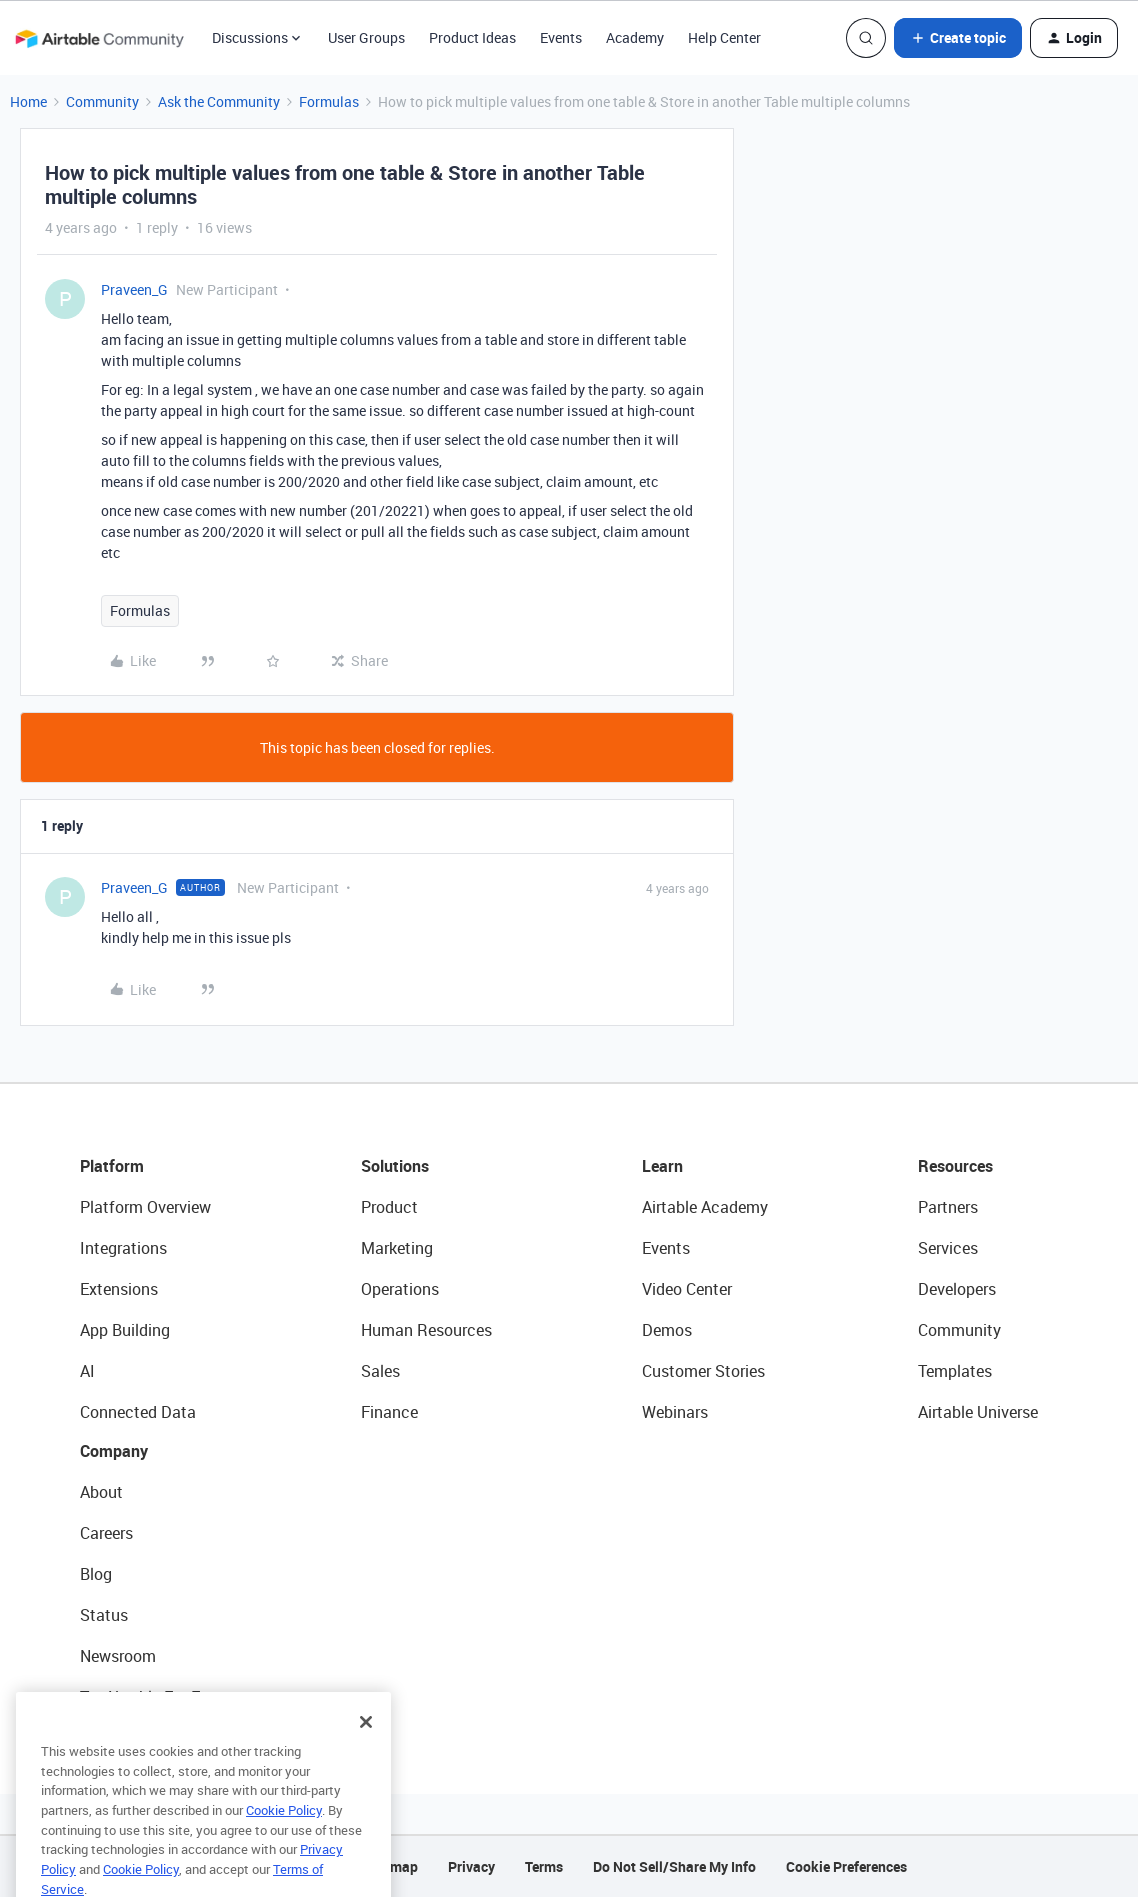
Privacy (471, 1866)
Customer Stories (703, 1371)
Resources (955, 1166)
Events (561, 37)
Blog (96, 1574)
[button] (958, 38)
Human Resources (426, 1330)
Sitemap (391, 1866)
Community (102, 101)
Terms (544, 1866)
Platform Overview (145, 1207)
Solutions (395, 1166)
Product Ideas (472, 37)
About (101, 1492)
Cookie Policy (284, 1838)
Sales (380, 1371)
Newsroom (118, 1656)
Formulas (329, 101)
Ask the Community (219, 101)
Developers (957, 1289)
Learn (662, 1166)
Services (948, 1248)
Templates (955, 1371)
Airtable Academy (705, 1207)
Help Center (724, 37)
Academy (635, 37)
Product (389, 1207)
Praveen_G (134, 289)
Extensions (119, 1289)
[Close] (366, 1750)
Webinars (675, 1412)
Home (28, 101)
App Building (125, 1330)
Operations (400, 1289)
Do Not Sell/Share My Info (674, 1866)
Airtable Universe (978, 1412)
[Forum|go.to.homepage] (99, 38)
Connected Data (138, 1412)
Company (114, 1451)
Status (104, 1615)
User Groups (366, 37)
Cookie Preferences (846, 1866)
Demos (667, 1330)
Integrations (123, 1248)
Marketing (397, 1248)
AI (87, 1371)
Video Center (687, 1289)
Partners (948, 1207)
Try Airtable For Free (150, 1697)
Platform (112, 1166)
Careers (106, 1533)
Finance (389, 1412)
